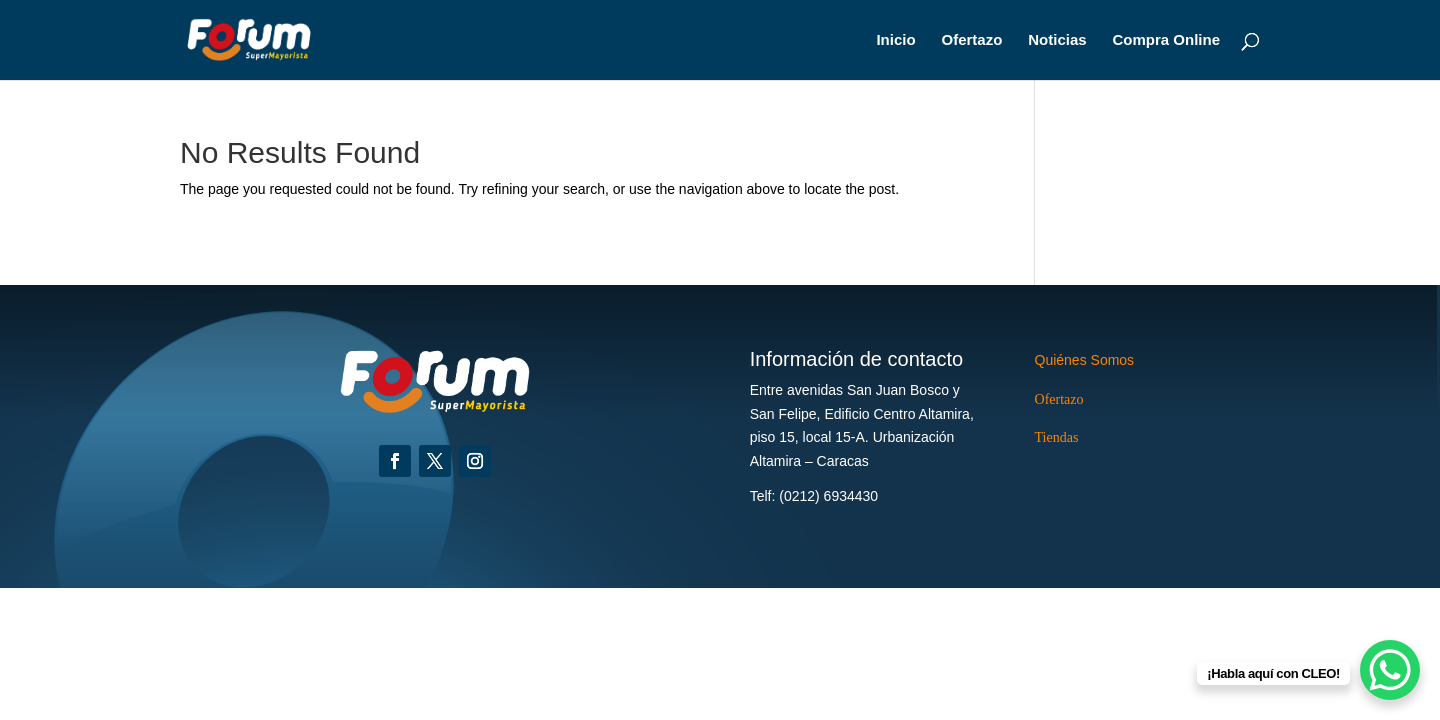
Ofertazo (972, 40)
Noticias (1057, 40)
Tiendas (1057, 437)
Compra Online (1166, 40)
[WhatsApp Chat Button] (1390, 670)
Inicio (895, 40)
